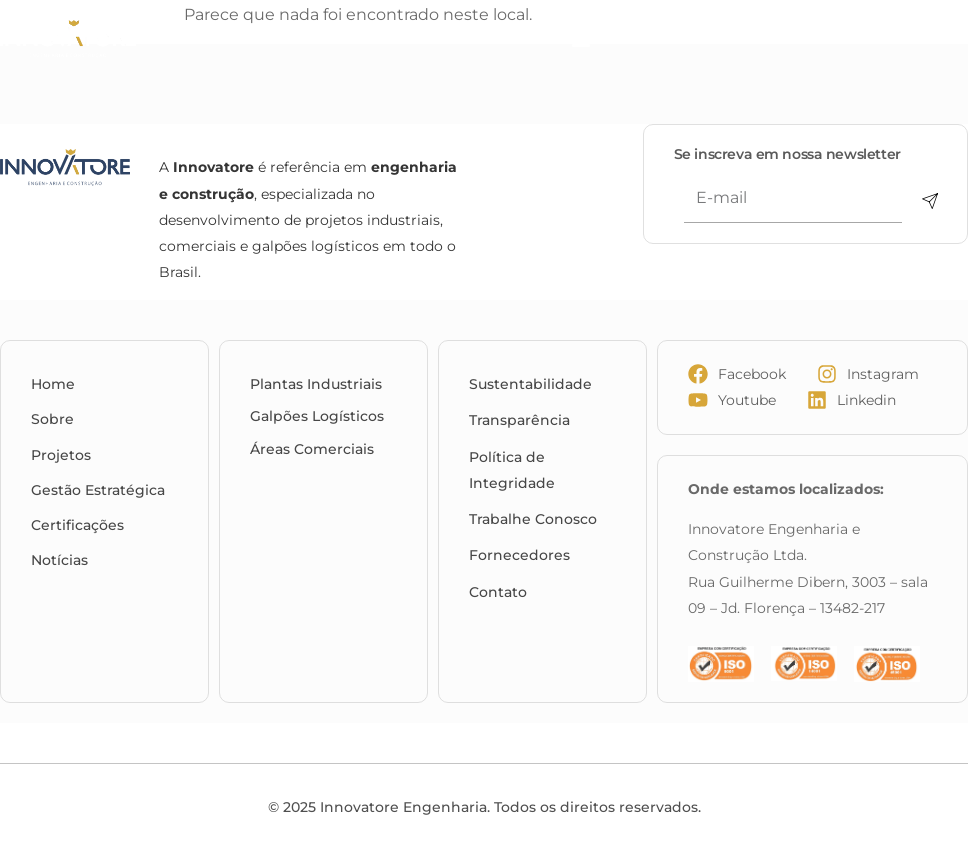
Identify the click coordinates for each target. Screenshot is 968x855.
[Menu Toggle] (581, 40)
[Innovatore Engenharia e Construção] (97, 39)
